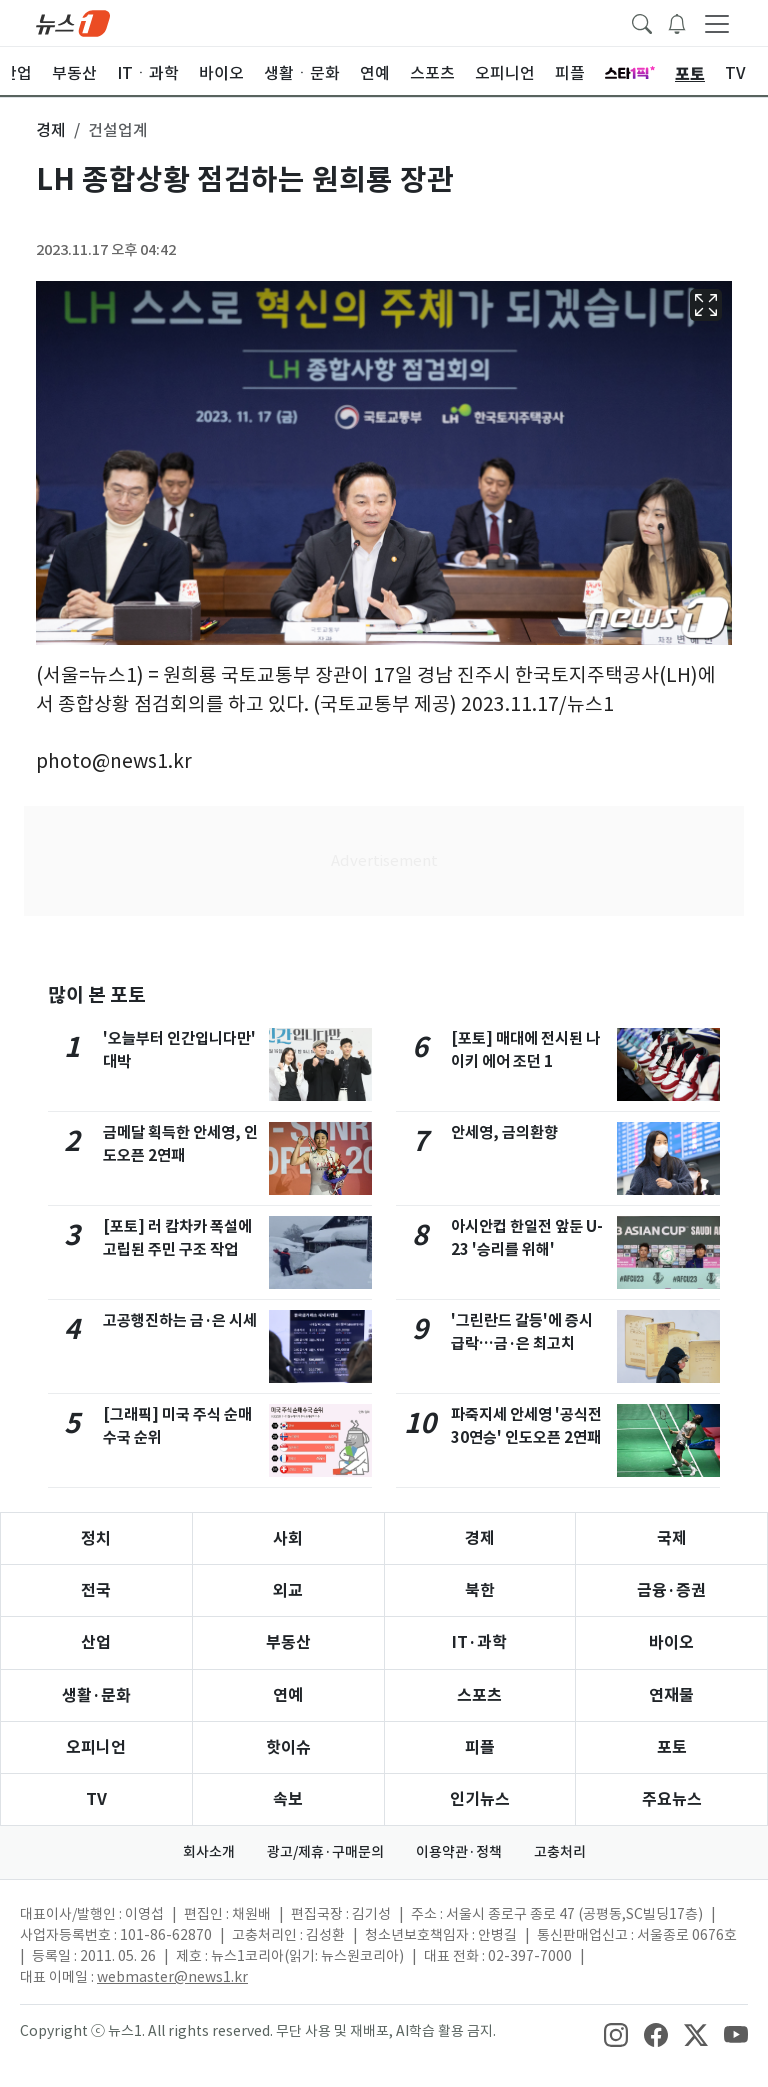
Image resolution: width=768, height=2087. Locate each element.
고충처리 (560, 1852)
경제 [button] (51, 130)
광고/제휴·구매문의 (325, 1852)
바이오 (671, 1642)
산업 (96, 1642)
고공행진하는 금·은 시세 (180, 1320)
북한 (480, 1590)
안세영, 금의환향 (504, 1132)
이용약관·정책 (459, 1852)
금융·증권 (671, 1590)
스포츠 (479, 1695)
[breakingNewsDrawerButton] (677, 22)
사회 (288, 1538)
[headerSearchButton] (642, 22)
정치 (96, 1538)
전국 (96, 1590)
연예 (288, 1695)
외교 (288, 1590)
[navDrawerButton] (717, 23)
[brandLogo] (73, 22)
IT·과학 (479, 1642)
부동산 (288, 1642)
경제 (480, 1538)
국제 (672, 1538)
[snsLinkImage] (616, 2033)
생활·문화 (96, 1695)
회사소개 (209, 1852)
